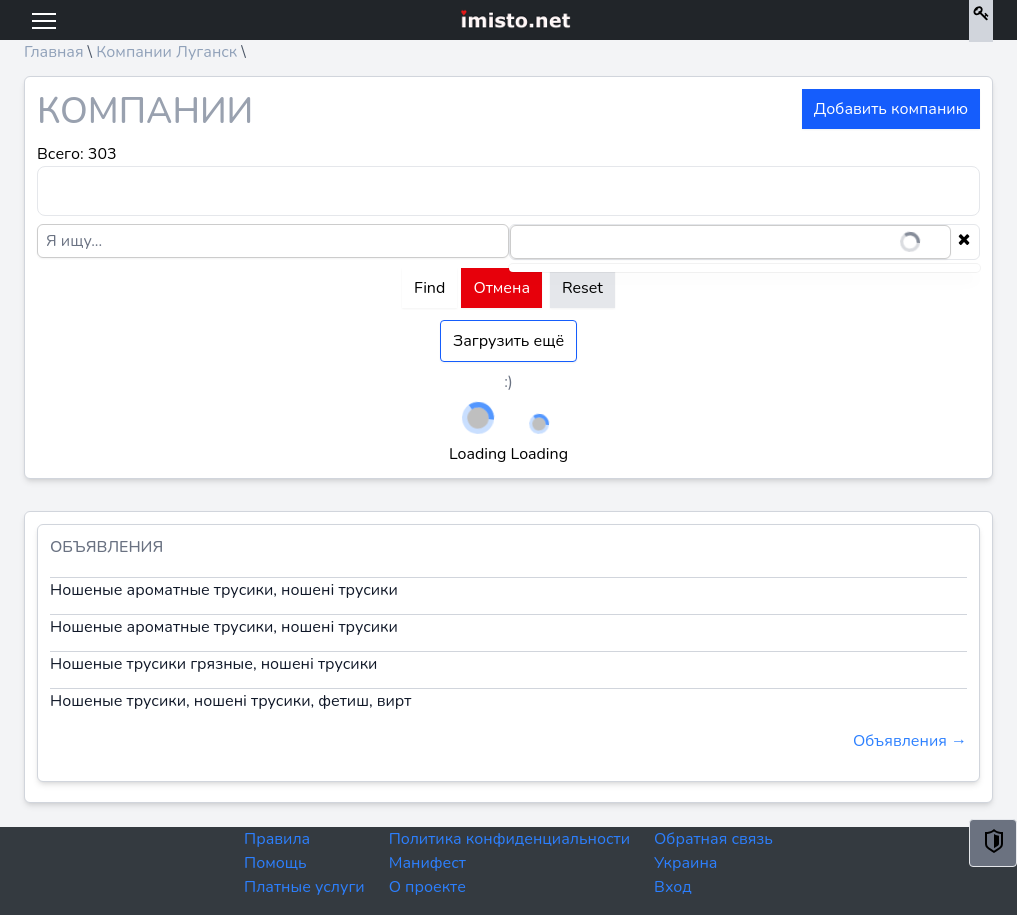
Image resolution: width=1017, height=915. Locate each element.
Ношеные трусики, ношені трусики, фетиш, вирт (230, 701)
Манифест (427, 863)
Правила (277, 839)
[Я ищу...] (273, 241)
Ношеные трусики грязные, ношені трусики (213, 664)
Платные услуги (304, 887)
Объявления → (910, 741)
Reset (582, 288)
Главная (54, 52)
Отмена (501, 288)
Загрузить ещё (508, 341)
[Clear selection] (964, 242)
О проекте (427, 887)
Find (429, 288)
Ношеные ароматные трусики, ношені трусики (224, 590)
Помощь (275, 863)
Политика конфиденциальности (509, 839)
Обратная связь (713, 839)
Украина (685, 863)
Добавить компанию (891, 109)
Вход (673, 887)
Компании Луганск (166, 52)
